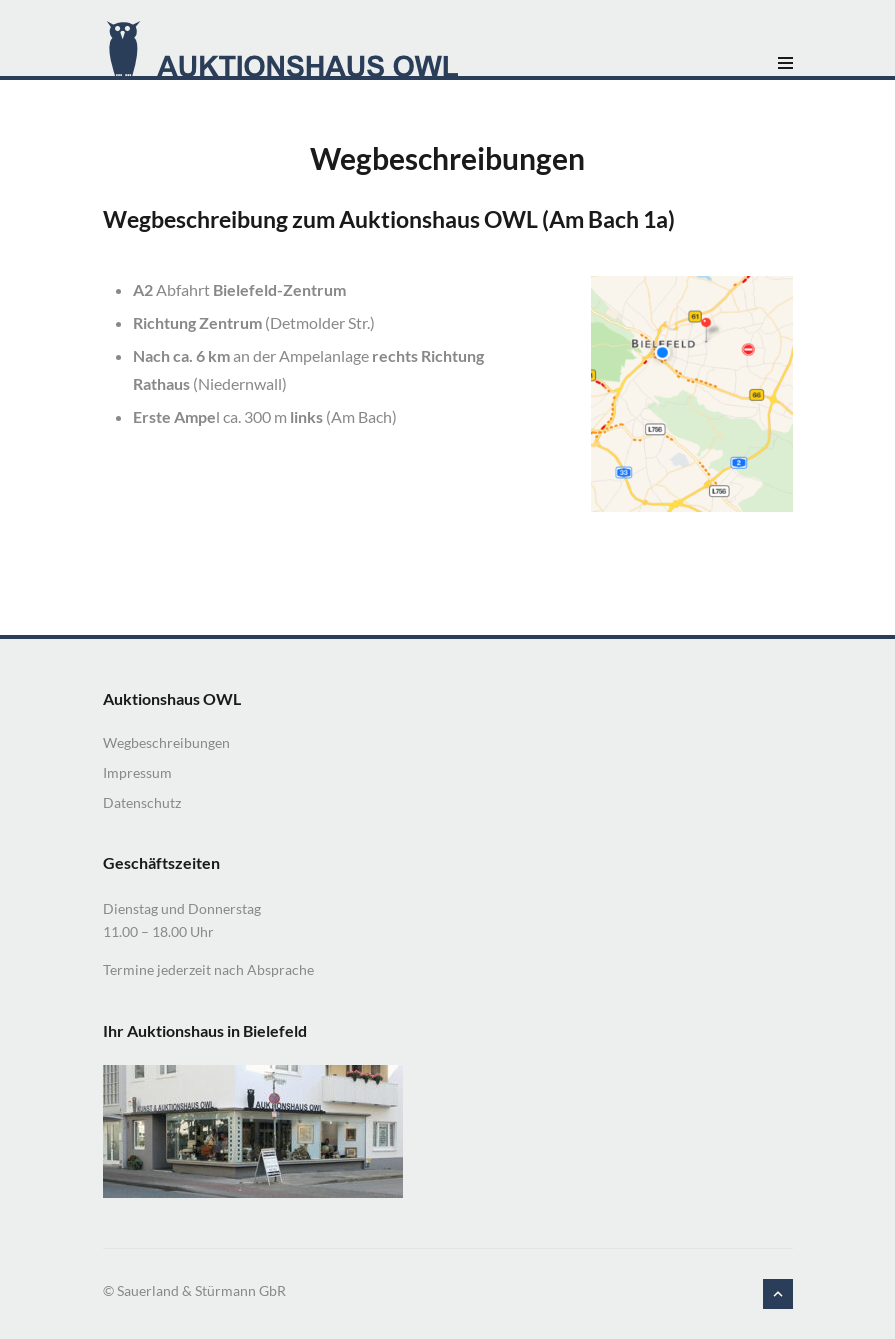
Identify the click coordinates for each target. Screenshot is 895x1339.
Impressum (137, 772)
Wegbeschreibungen (166, 742)
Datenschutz (142, 802)
